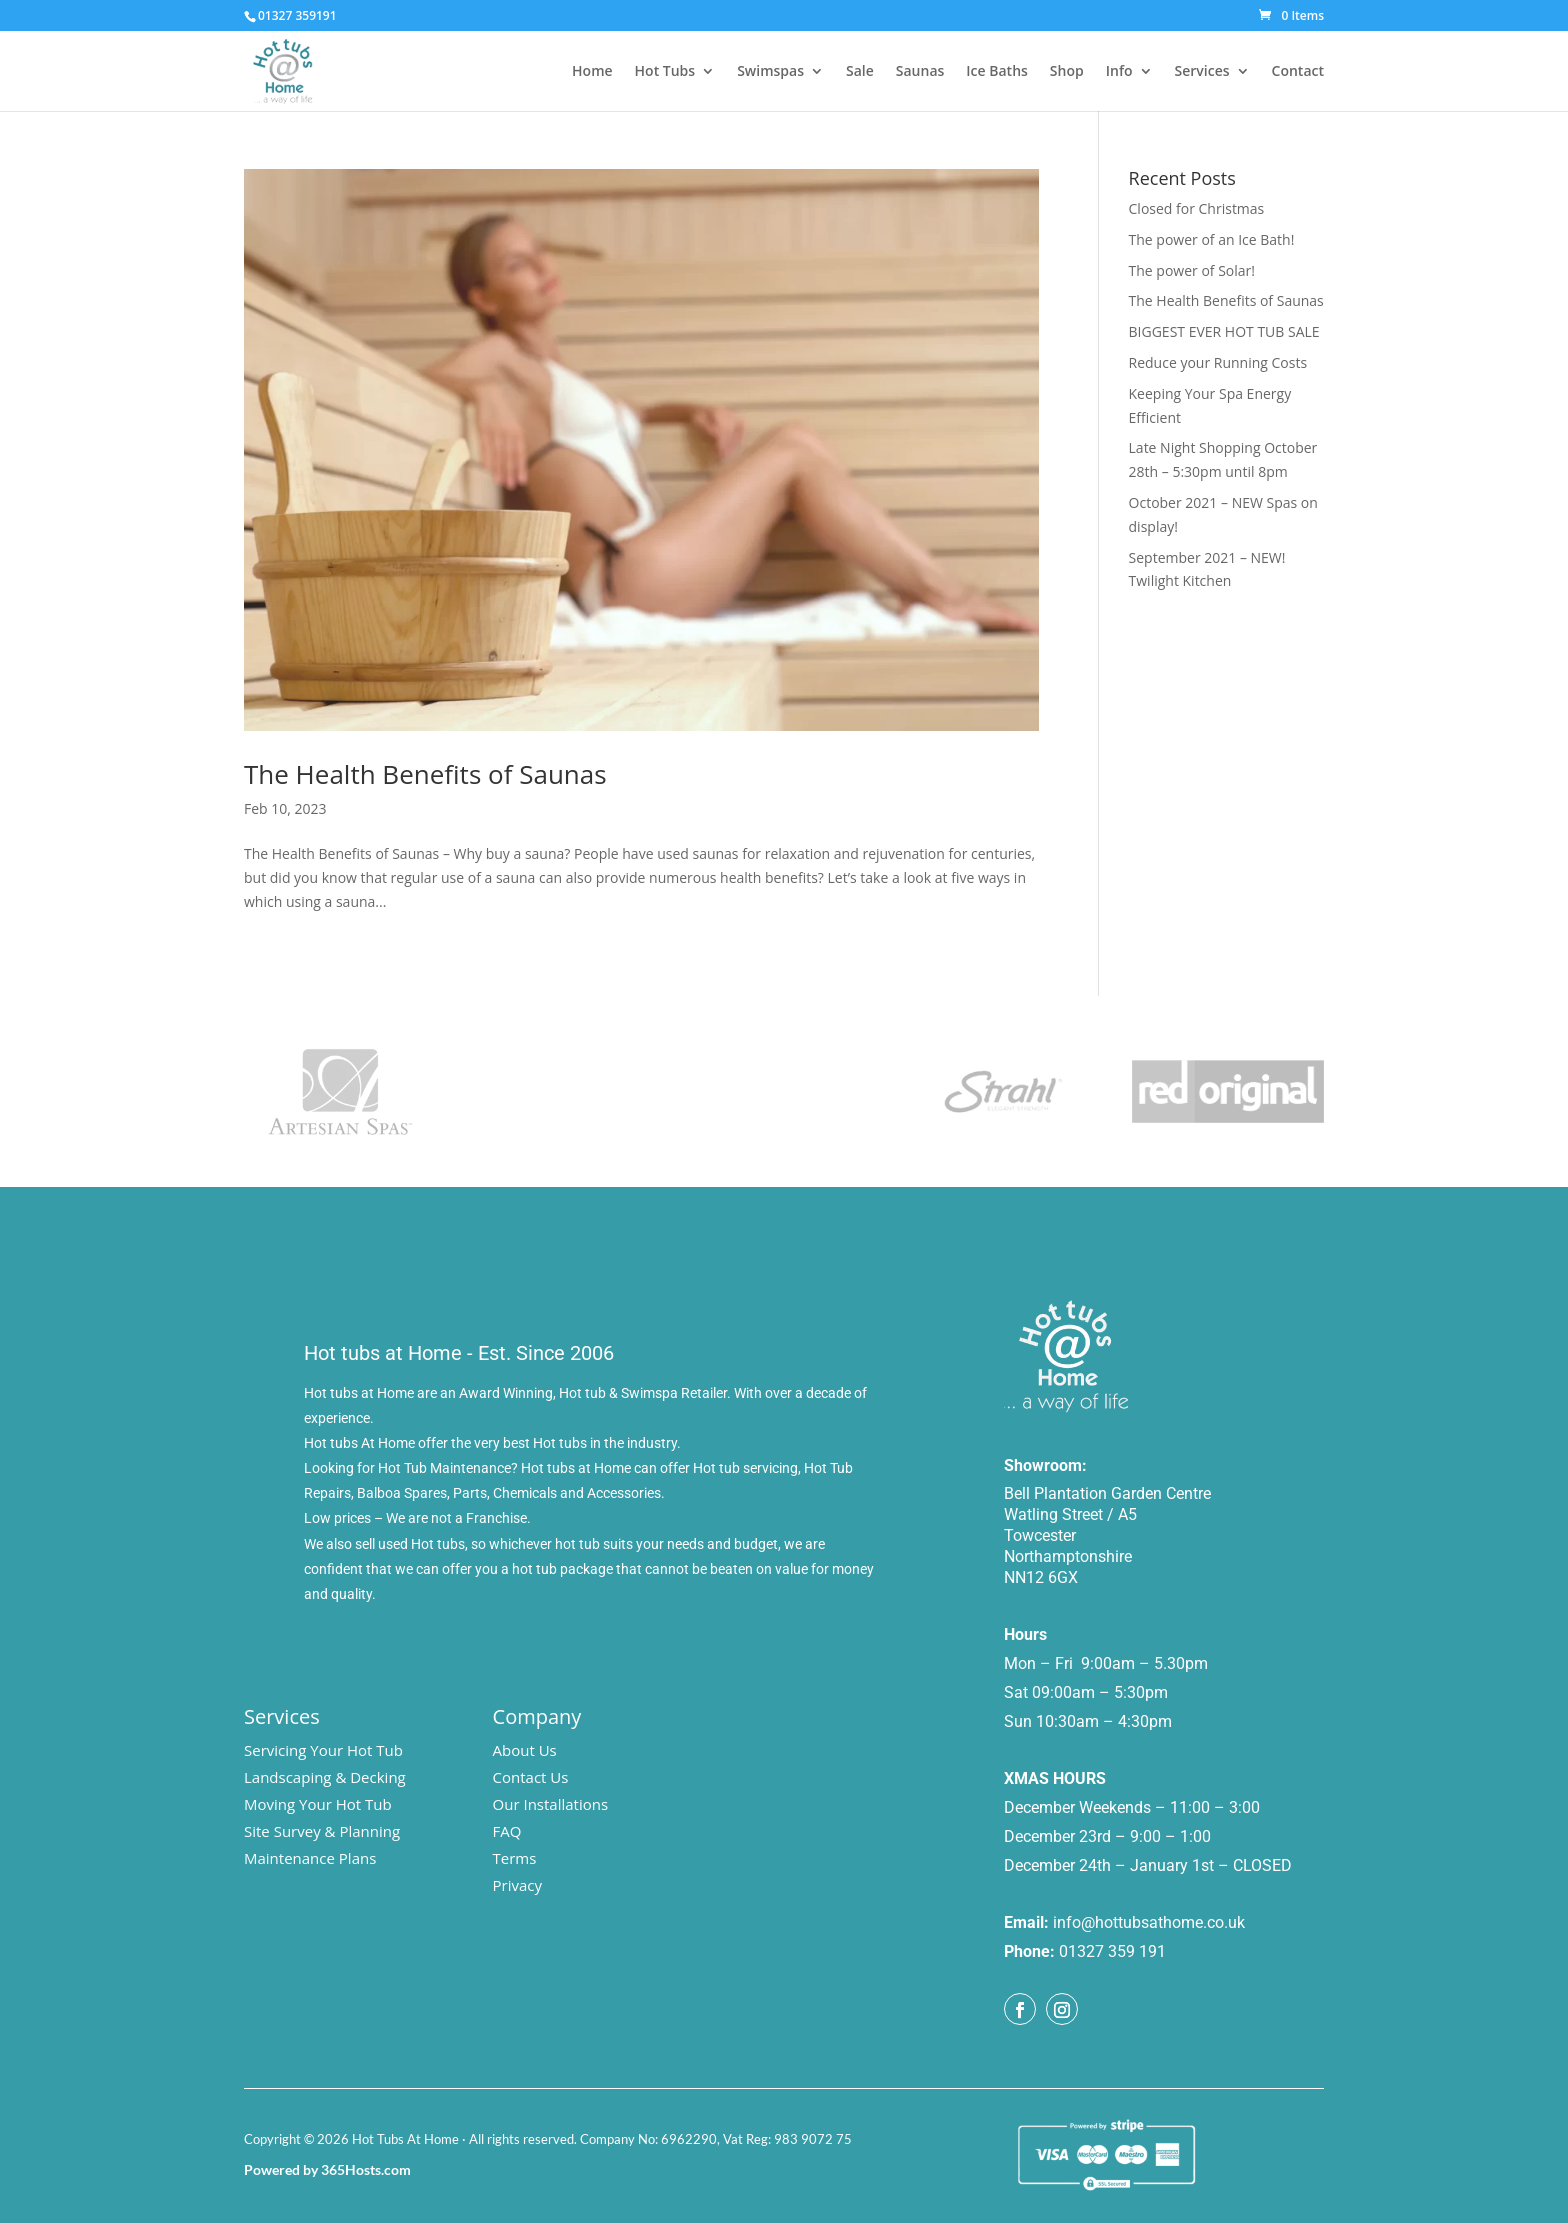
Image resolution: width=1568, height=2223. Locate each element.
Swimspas (770, 72)
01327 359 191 (1112, 1951)
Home (592, 72)
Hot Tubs (665, 72)
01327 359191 (297, 15)
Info (1119, 72)
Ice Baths (997, 72)
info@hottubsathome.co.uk (1149, 1922)
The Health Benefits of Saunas (425, 774)
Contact (1298, 72)
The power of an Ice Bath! (1212, 239)
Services (1202, 72)
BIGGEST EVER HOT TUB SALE (1224, 331)
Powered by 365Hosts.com (327, 2169)
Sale (860, 72)
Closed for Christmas (1197, 208)
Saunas (920, 72)
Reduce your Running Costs (1218, 362)
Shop (1067, 72)
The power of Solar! (1192, 270)
